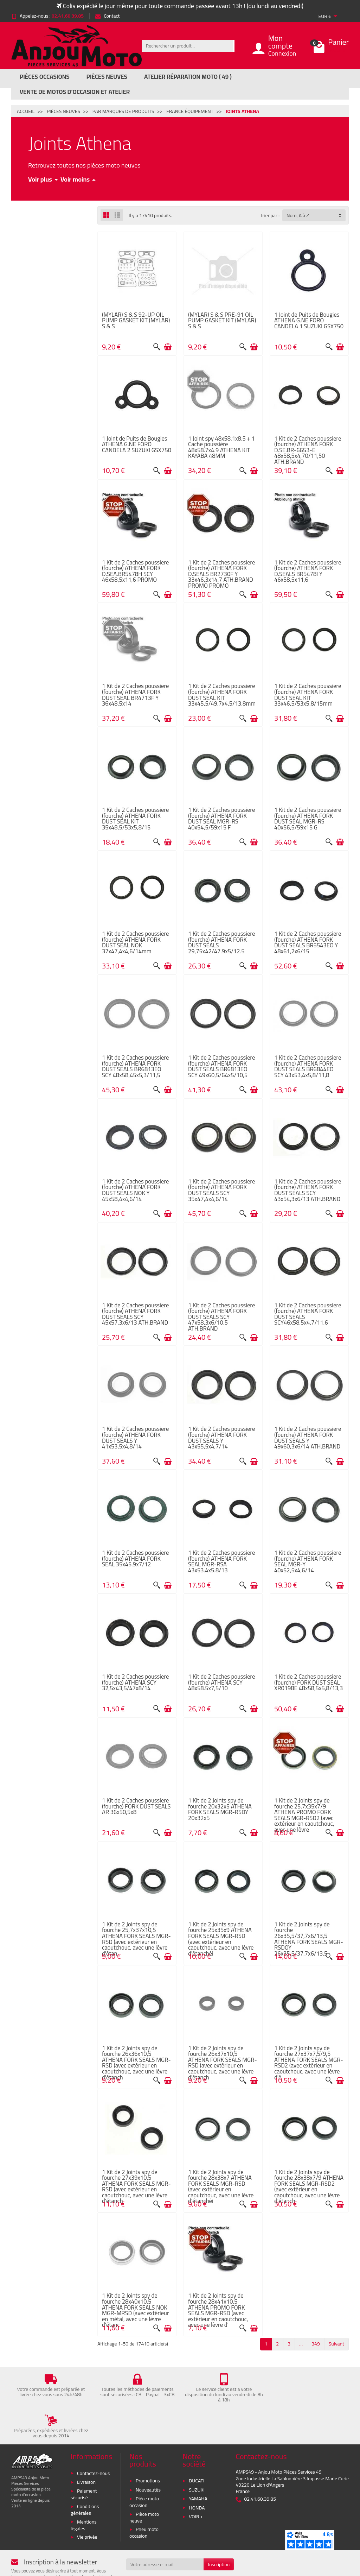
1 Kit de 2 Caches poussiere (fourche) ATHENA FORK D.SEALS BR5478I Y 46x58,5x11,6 (307, 571)
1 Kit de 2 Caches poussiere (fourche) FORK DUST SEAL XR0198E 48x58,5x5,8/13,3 (308, 1682)
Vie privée (87, 2501)
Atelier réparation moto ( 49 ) (188, 76)
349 (315, 2343)
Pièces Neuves (106, 76)
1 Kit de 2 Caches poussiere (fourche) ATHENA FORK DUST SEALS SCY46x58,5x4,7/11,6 (307, 1314)
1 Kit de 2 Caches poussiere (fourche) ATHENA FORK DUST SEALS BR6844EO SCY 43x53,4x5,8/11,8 (307, 1066)
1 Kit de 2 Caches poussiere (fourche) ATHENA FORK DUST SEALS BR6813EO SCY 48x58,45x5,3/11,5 (135, 1066)
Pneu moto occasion (144, 2497)
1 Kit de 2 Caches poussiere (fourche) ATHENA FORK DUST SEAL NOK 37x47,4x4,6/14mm (135, 942)
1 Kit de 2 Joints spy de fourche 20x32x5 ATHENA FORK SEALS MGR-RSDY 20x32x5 (220, 1809)
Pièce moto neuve (144, 2481)
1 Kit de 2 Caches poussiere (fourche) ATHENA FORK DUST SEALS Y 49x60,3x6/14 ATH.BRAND (307, 1437)
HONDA (197, 2471)
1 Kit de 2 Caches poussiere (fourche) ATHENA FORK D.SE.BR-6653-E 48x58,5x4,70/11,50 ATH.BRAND (307, 450)
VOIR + (196, 2480)
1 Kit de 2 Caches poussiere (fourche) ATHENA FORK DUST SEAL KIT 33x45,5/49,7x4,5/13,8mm (222, 694)
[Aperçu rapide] (157, 347)
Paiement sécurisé (84, 2459)
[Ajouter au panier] (167, 347)
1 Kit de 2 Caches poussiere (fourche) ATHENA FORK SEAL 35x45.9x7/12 (135, 1558)
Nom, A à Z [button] (298, 215)
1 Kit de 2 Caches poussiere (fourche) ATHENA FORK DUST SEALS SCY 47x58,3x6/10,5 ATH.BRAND (221, 1317)
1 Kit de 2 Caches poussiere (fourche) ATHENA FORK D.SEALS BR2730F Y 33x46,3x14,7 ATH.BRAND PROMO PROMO (221, 574)
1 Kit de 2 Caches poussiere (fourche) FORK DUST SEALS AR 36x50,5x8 (136, 1806)
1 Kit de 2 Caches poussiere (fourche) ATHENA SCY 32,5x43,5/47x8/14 (135, 1682)
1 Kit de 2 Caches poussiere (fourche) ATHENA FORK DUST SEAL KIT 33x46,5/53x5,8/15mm (307, 694)
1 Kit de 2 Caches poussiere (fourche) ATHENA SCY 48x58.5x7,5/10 (221, 1682)
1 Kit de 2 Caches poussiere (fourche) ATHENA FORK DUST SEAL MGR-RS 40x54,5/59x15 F (221, 818)
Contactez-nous (93, 2437)
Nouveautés (148, 2453)
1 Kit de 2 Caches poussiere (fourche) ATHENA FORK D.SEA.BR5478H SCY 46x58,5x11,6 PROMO (135, 571)
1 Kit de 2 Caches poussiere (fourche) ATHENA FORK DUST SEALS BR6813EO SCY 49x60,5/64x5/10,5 (221, 1066)
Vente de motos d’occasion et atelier (75, 91)
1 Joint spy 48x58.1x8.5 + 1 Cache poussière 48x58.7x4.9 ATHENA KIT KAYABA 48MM (221, 447)
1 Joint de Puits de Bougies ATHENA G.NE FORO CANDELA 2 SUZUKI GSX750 (136, 444)
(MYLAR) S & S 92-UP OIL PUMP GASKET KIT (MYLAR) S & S (136, 320)
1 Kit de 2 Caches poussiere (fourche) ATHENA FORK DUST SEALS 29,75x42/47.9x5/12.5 (221, 942)
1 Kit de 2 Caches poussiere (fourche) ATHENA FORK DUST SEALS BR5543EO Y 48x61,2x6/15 (307, 942)
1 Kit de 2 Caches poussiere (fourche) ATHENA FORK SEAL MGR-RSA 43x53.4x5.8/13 (221, 1561)
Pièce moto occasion (144, 2466)
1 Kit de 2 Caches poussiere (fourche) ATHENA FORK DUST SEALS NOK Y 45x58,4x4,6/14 (135, 1190)
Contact (107, 15)
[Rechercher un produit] (187, 46)
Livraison (86, 2446)
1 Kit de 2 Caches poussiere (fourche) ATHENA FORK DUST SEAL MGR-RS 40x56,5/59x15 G (307, 818)
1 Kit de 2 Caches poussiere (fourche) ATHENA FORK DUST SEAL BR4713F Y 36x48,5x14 (135, 694)
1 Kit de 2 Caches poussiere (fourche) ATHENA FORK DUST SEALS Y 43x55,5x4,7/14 (221, 1437)
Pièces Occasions (45, 76)
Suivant (336, 2343)
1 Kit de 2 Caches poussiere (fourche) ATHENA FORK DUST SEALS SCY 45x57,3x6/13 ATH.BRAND (135, 1314)
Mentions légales (84, 2489)
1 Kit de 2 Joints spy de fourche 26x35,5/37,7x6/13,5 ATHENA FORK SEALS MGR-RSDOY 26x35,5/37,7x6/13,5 (308, 1939)
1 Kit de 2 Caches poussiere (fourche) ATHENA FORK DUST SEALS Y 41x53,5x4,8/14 (135, 1437)
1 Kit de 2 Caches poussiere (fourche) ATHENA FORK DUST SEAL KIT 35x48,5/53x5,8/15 (135, 818)
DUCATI (196, 2445)
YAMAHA (198, 2463)
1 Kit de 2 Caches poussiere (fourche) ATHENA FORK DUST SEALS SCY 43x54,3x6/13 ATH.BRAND (307, 1190)
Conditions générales (85, 2474)
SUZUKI (197, 2453)
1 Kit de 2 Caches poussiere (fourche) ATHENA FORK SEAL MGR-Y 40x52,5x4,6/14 (307, 1561)
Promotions (148, 2445)
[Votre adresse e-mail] (165, 2529)
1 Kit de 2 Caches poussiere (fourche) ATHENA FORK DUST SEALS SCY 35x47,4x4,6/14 (221, 1190)
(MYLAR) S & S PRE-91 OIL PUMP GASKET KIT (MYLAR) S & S (222, 320)
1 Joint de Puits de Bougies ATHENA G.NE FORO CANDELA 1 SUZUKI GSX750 (308, 320)
